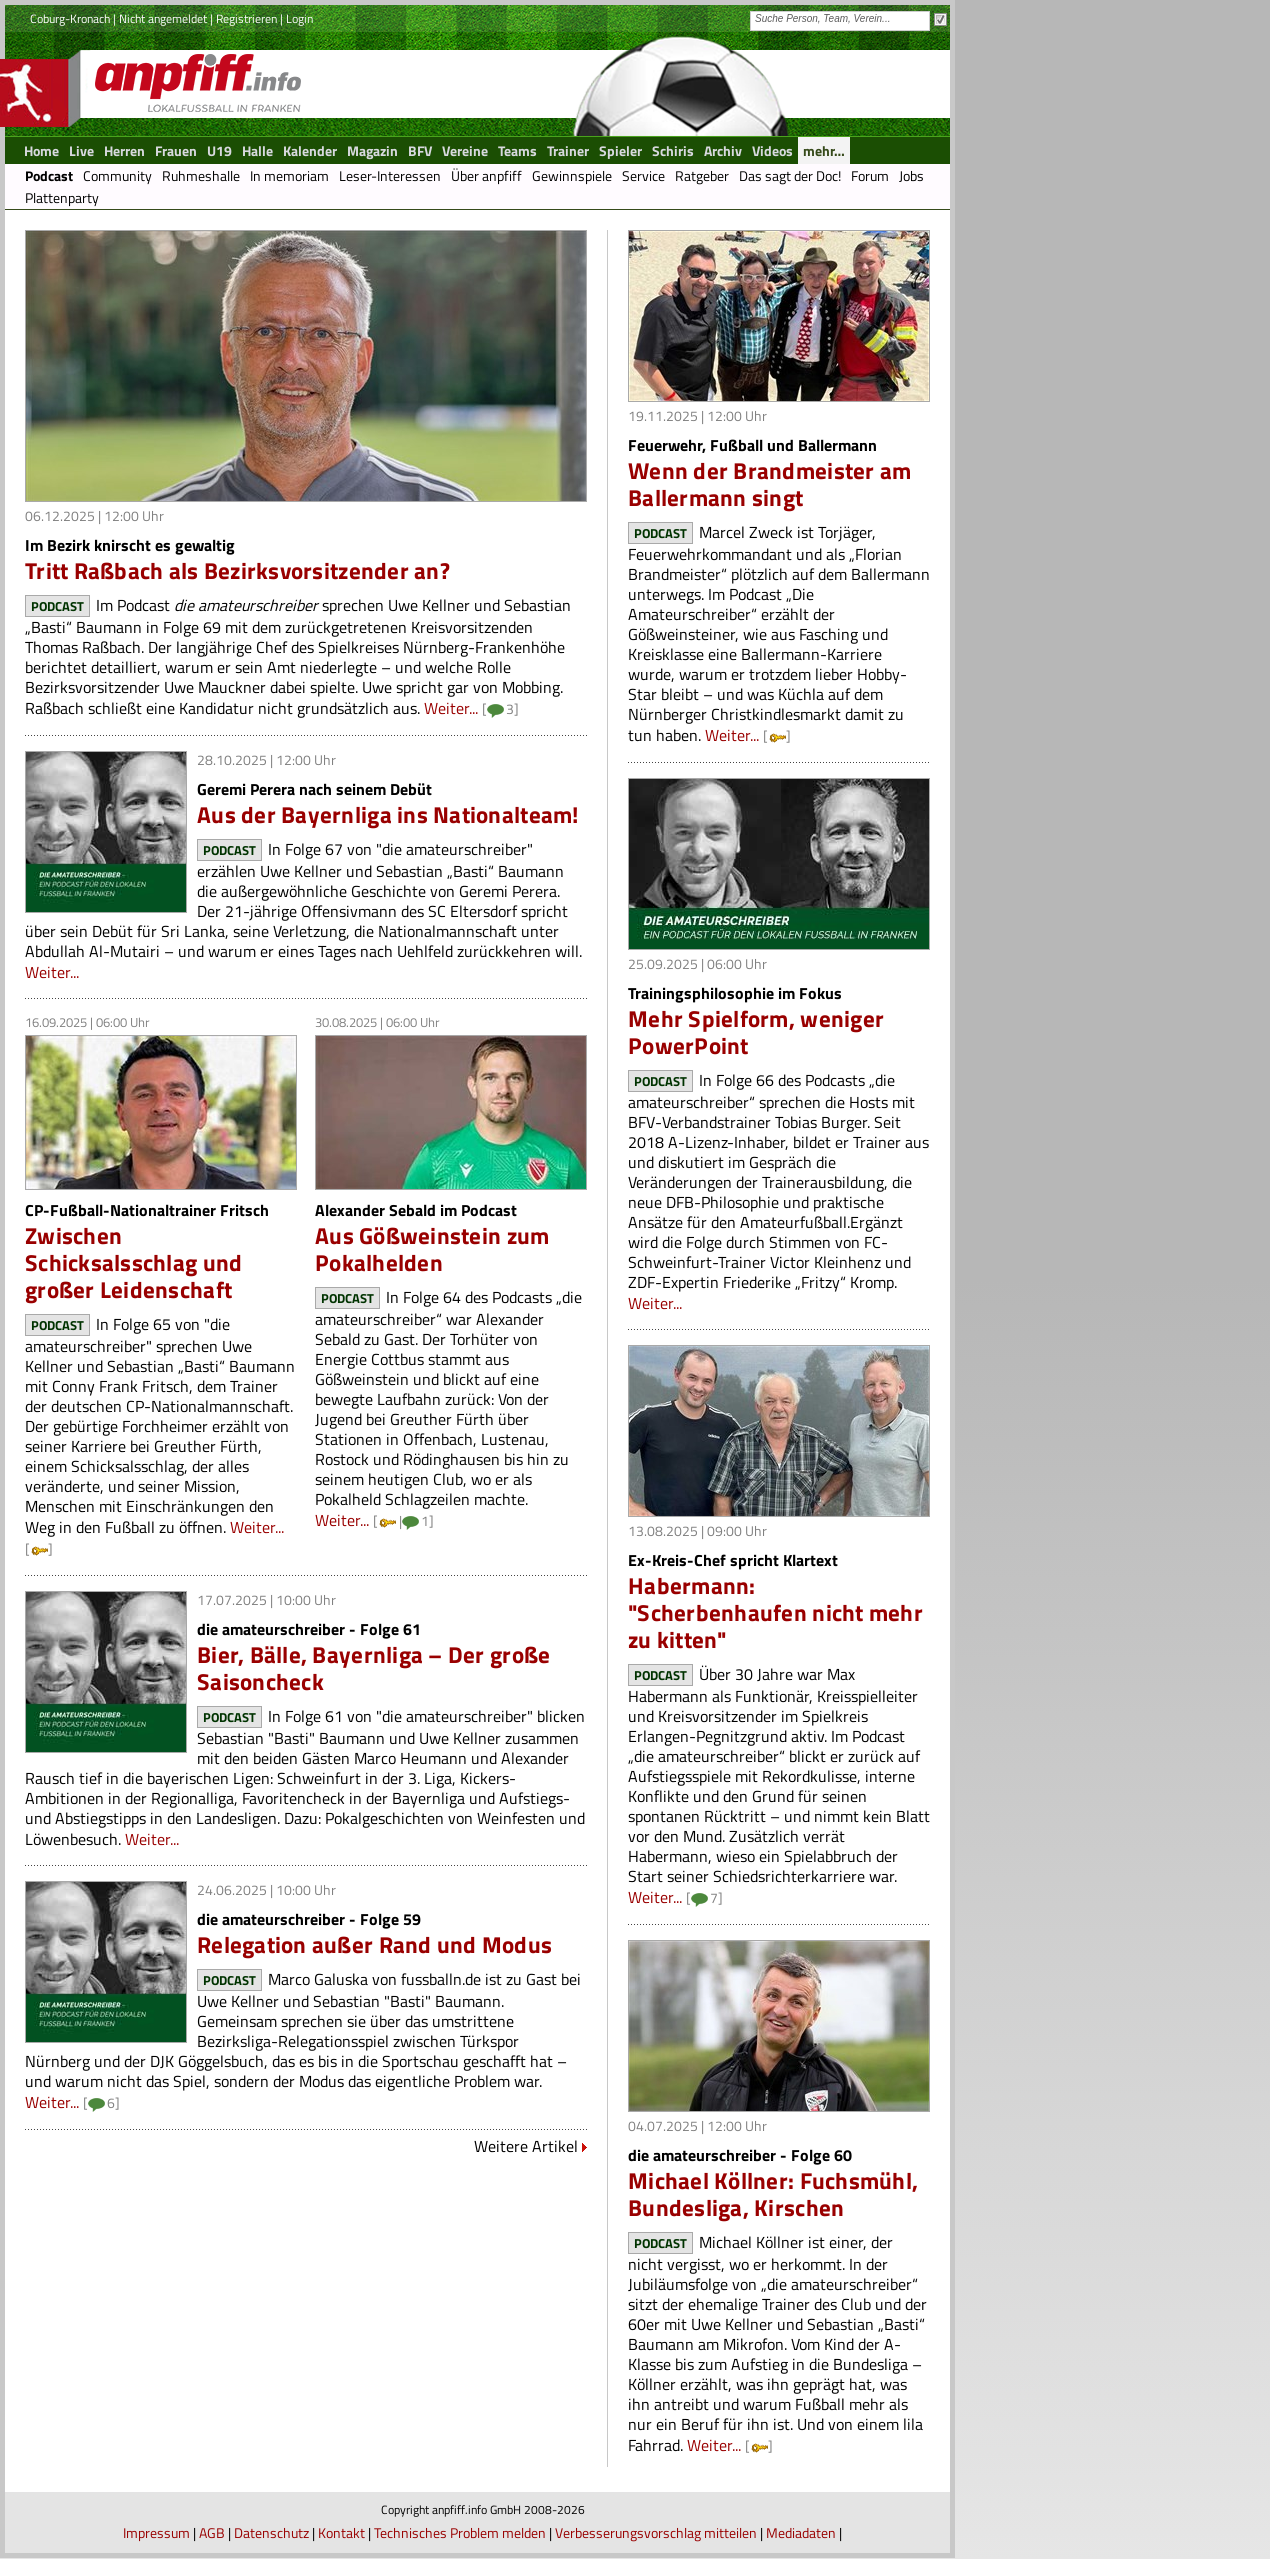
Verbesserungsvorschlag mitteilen (656, 2532)
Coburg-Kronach (70, 18)
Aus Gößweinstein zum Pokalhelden (432, 1249)
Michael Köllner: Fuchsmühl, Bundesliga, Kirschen (773, 2194)
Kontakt (341, 2532)
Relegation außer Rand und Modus (374, 1944)
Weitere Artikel (526, 2146)
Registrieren (246, 18)
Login (299, 18)
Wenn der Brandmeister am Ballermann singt (769, 484)
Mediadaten (801, 2532)
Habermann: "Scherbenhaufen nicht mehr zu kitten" (775, 1612)
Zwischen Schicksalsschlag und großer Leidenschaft (133, 1262)
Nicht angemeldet (163, 18)
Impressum (156, 2532)
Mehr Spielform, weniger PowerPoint (756, 1032)
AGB (212, 2532)
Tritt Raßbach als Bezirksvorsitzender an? (237, 570)
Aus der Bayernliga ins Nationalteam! (388, 814)
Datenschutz (271, 2532)
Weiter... (451, 708)
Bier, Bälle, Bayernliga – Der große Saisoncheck (373, 1668)
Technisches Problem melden (460, 2532)
